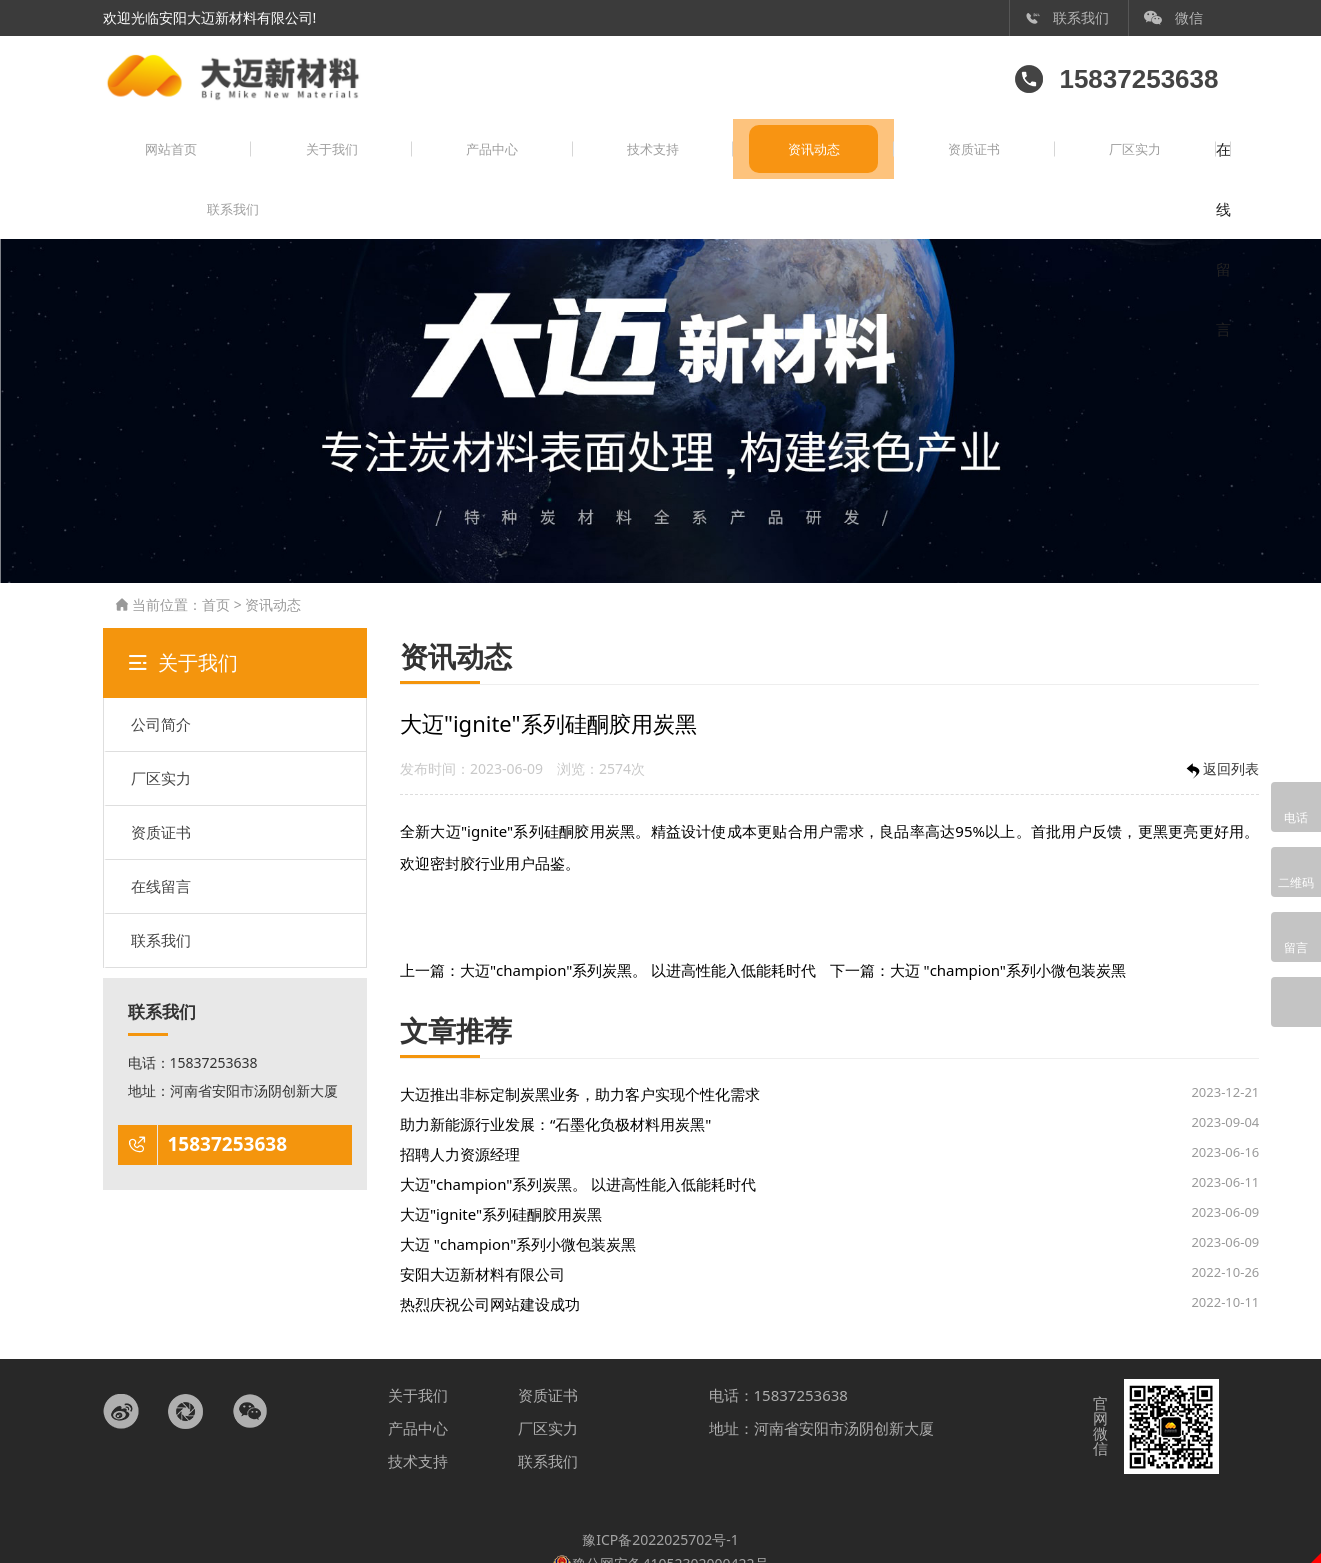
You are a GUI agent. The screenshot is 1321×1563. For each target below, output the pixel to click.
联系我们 (1067, 17)
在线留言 (1041, 163)
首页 (216, 558)
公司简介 (161, 678)
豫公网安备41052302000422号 (660, 1516)
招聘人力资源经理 (460, 1108)
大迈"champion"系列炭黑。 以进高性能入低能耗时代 (638, 924)
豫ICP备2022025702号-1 (660, 1493)
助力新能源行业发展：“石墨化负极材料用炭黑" (556, 1078)
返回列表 (1221, 723)
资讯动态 (661, 163)
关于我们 (281, 163)
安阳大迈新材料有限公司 (482, 1228)
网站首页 (154, 163)
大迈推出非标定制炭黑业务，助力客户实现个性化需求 (580, 1048)
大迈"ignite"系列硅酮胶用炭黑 (501, 1168)
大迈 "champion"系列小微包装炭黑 (1008, 924)
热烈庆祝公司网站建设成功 (490, 1258)
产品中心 (407, 163)
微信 (1174, 17)
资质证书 (787, 163)
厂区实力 (914, 163)
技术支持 (534, 163)
